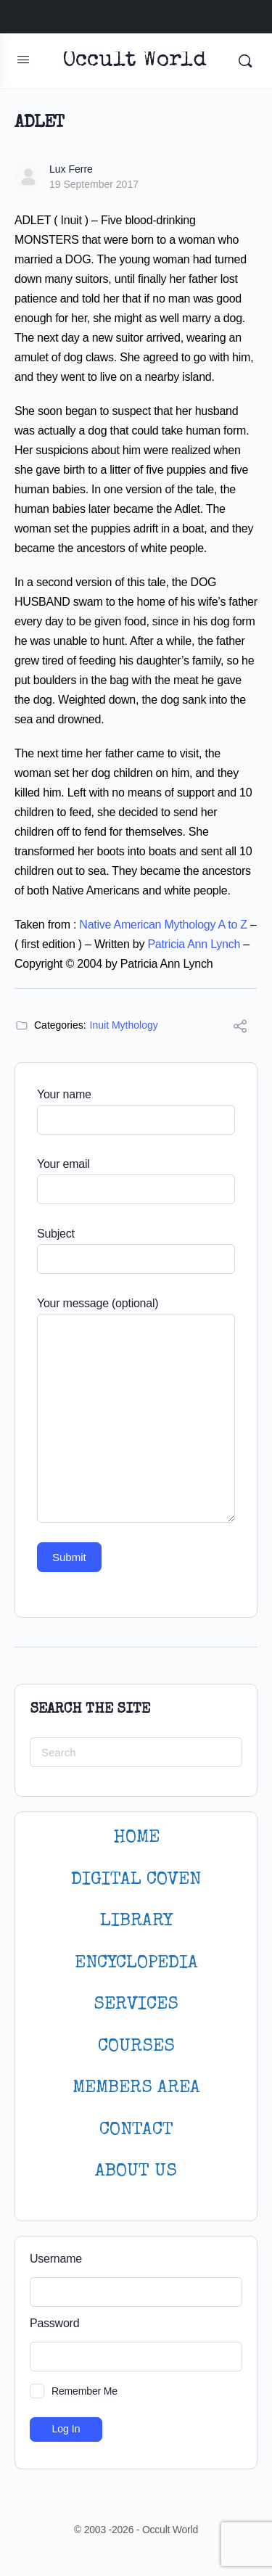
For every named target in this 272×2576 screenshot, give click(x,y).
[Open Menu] (23, 59)
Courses (136, 2047)
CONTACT (136, 2130)
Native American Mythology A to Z (163, 924)
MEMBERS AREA (136, 2088)
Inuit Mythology (124, 1025)
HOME (136, 1838)
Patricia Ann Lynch (193, 944)
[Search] (245, 61)
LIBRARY (136, 1921)
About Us (136, 2172)
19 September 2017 (94, 184)
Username (56, 2258)
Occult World (134, 61)
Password (54, 2323)
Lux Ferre (71, 169)
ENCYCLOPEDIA (136, 1963)
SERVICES (136, 2005)
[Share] (240, 1028)
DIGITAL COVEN (136, 1880)
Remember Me (84, 2391)
